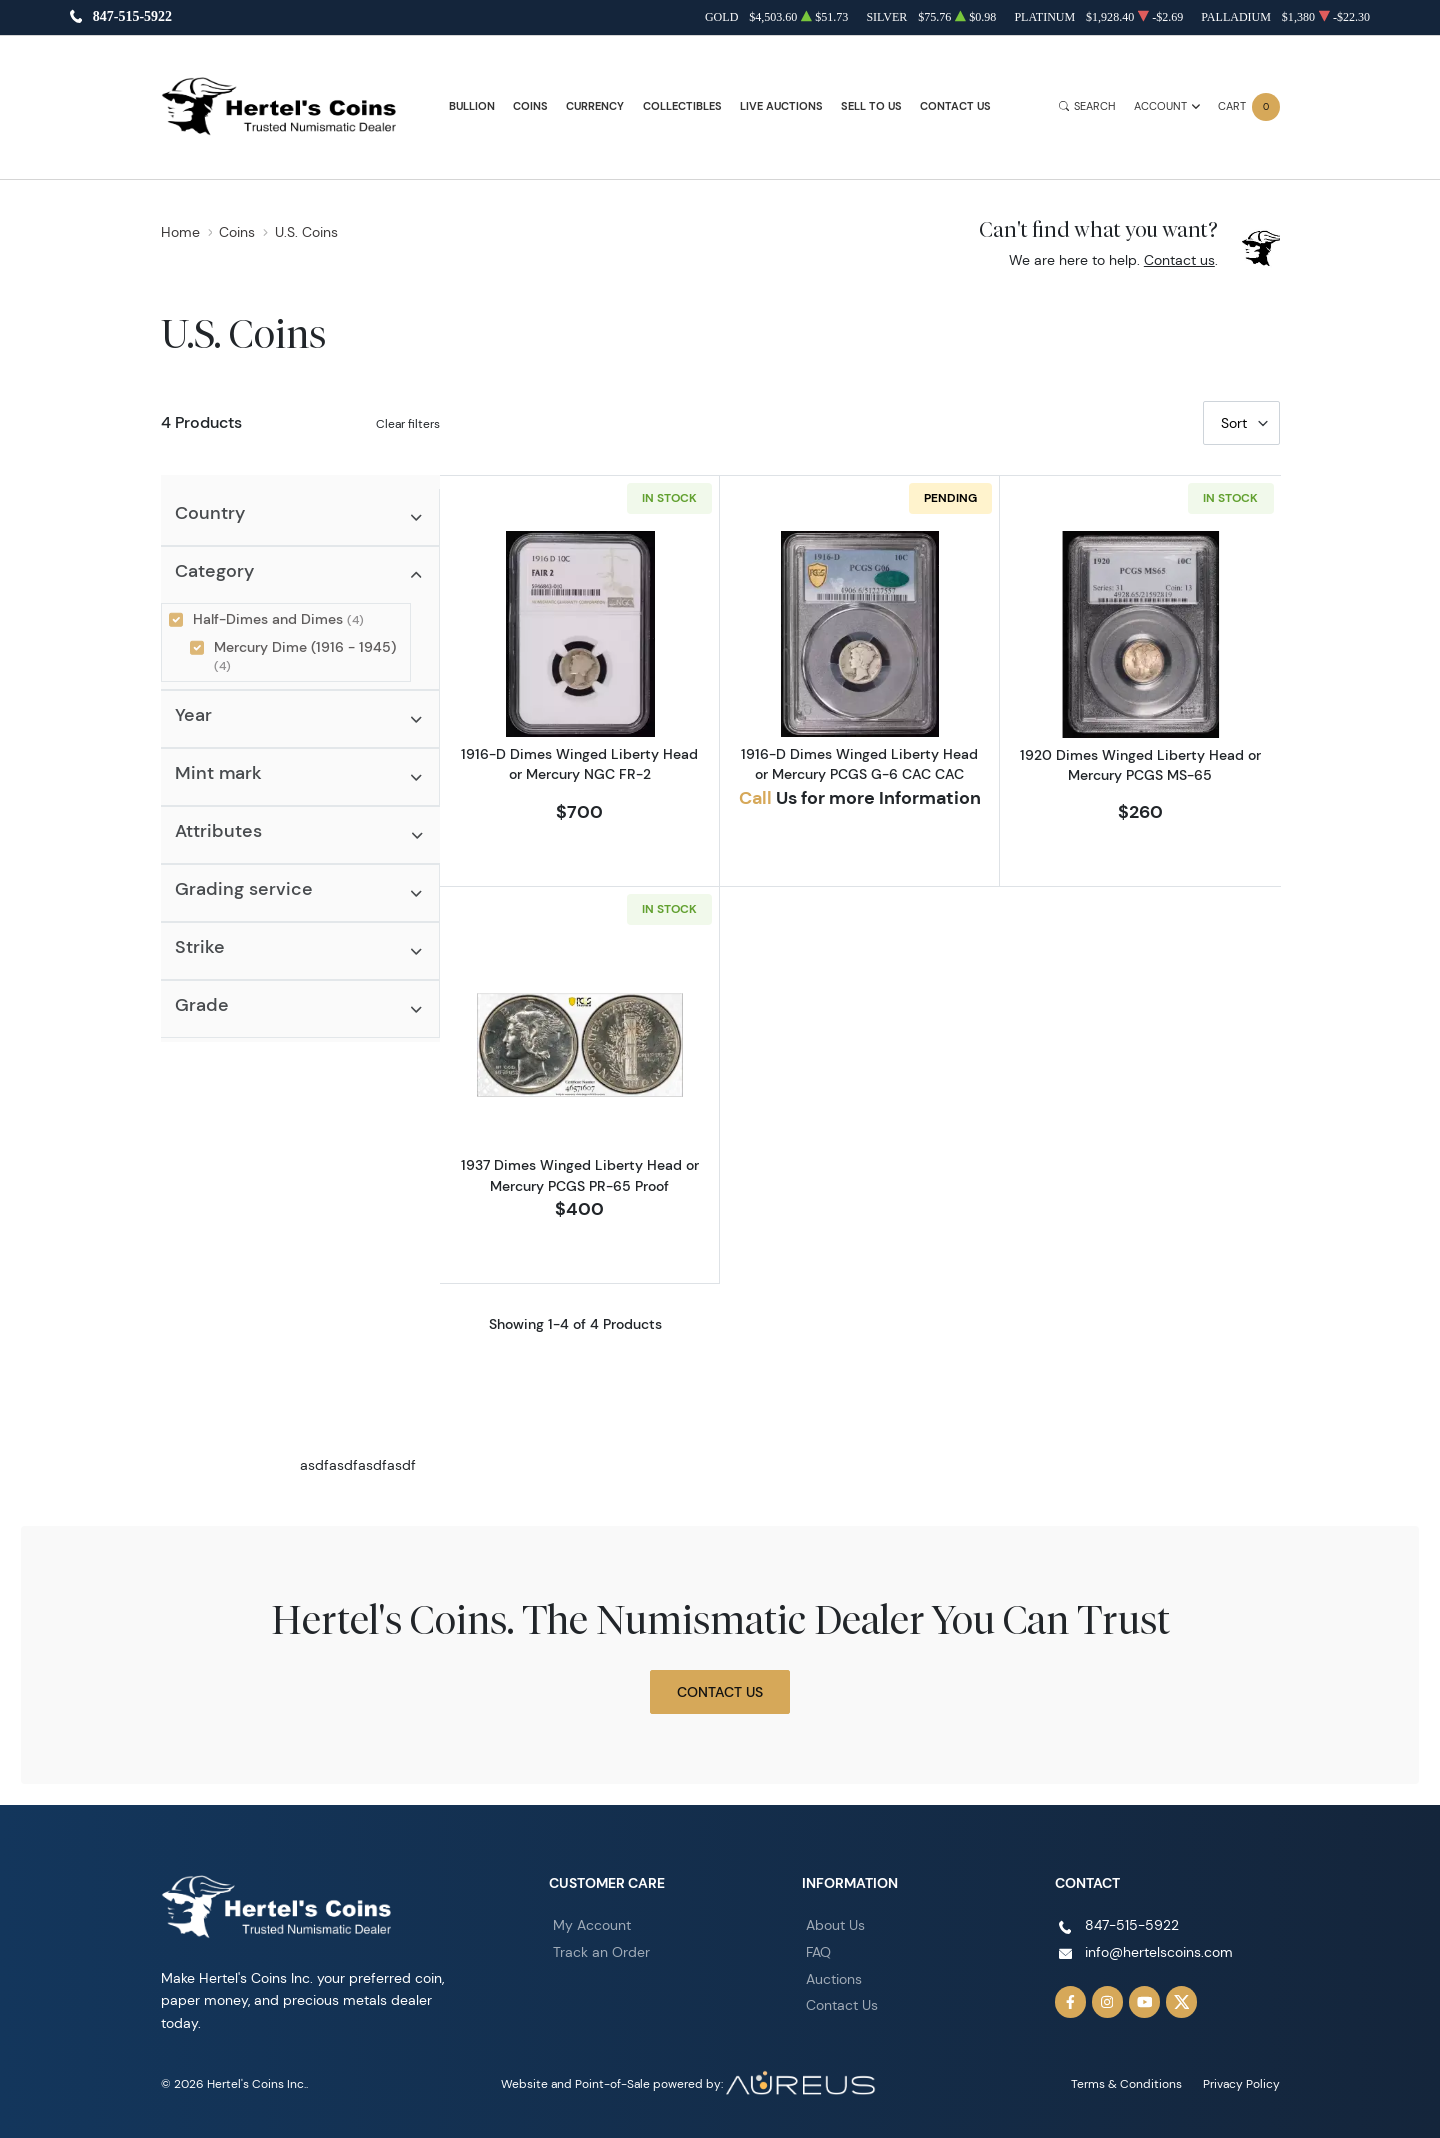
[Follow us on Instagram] (1108, 2002)
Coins (530, 106)
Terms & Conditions (1126, 2083)
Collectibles (682, 106)
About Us (835, 1925)
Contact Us (955, 106)
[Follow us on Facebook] (1071, 2002)
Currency (595, 106)
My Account (592, 1925)
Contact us (1179, 260)
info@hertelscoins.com (1159, 1952)
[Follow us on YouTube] (1145, 2002)
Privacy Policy (1241, 2083)
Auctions (834, 1979)
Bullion (472, 106)
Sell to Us (871, 106)
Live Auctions (781, 106)
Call (755, 798)
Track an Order (601, 1952)
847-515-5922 (132, 17)
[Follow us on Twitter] (1182, 2002)
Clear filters (408, 423)
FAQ (818, 1952)
